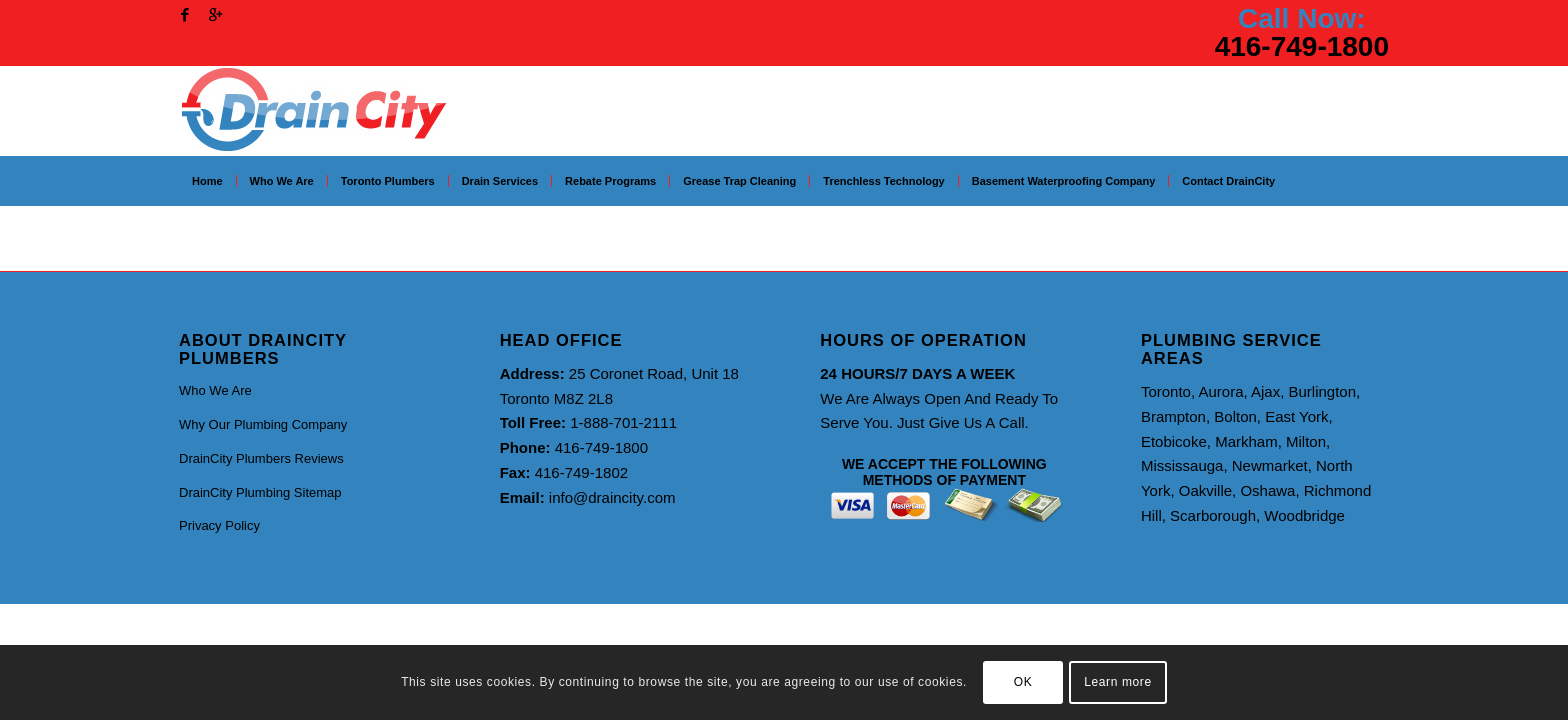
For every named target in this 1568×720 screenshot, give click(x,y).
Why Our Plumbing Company (263, 424)
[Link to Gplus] (215, 15)
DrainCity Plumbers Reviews (261, 458)
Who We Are (215, 390)
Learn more (1117, 682)
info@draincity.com (612, 497)
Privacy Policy (219, 525)
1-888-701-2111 (623, 422)
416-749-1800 (1302, 46)
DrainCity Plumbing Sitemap (260, 492)
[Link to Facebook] (184, 15)
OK (1023, 682)
